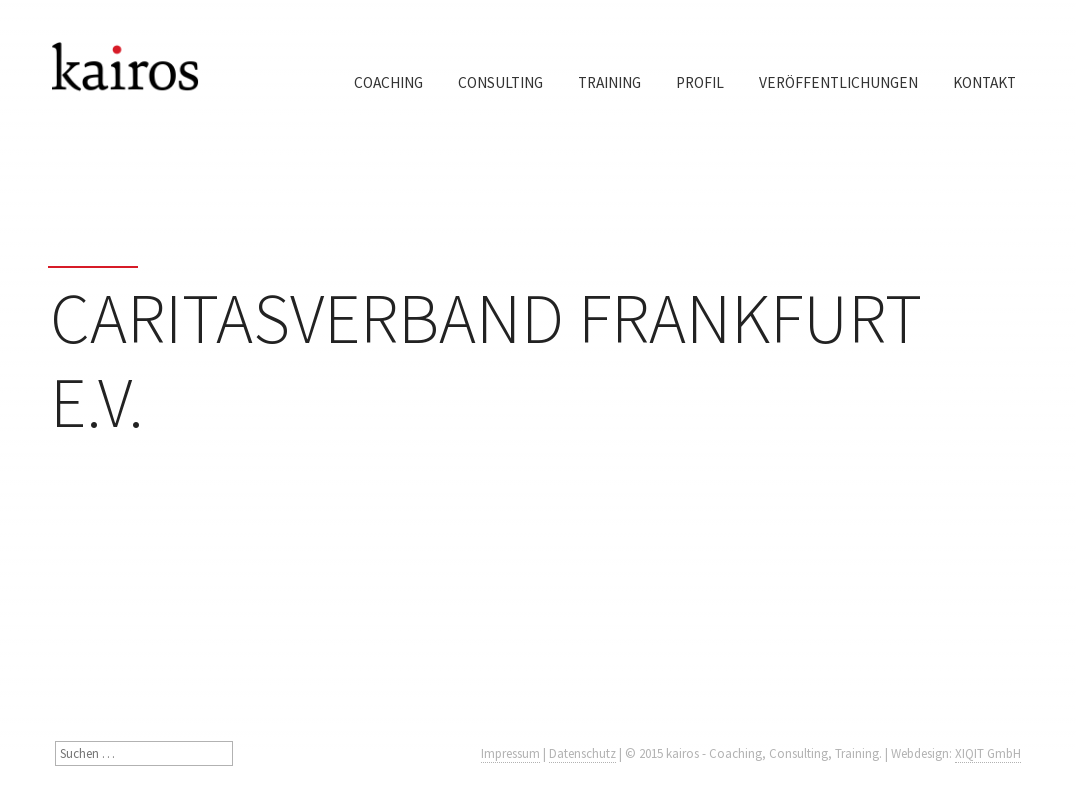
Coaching (388, 82)
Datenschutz (582, 753)
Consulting (500, 82)
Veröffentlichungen (838, 82)
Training (609, 82)
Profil (700, 82)
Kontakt (984, 82)
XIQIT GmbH (988, 753)
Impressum (510, 753)
